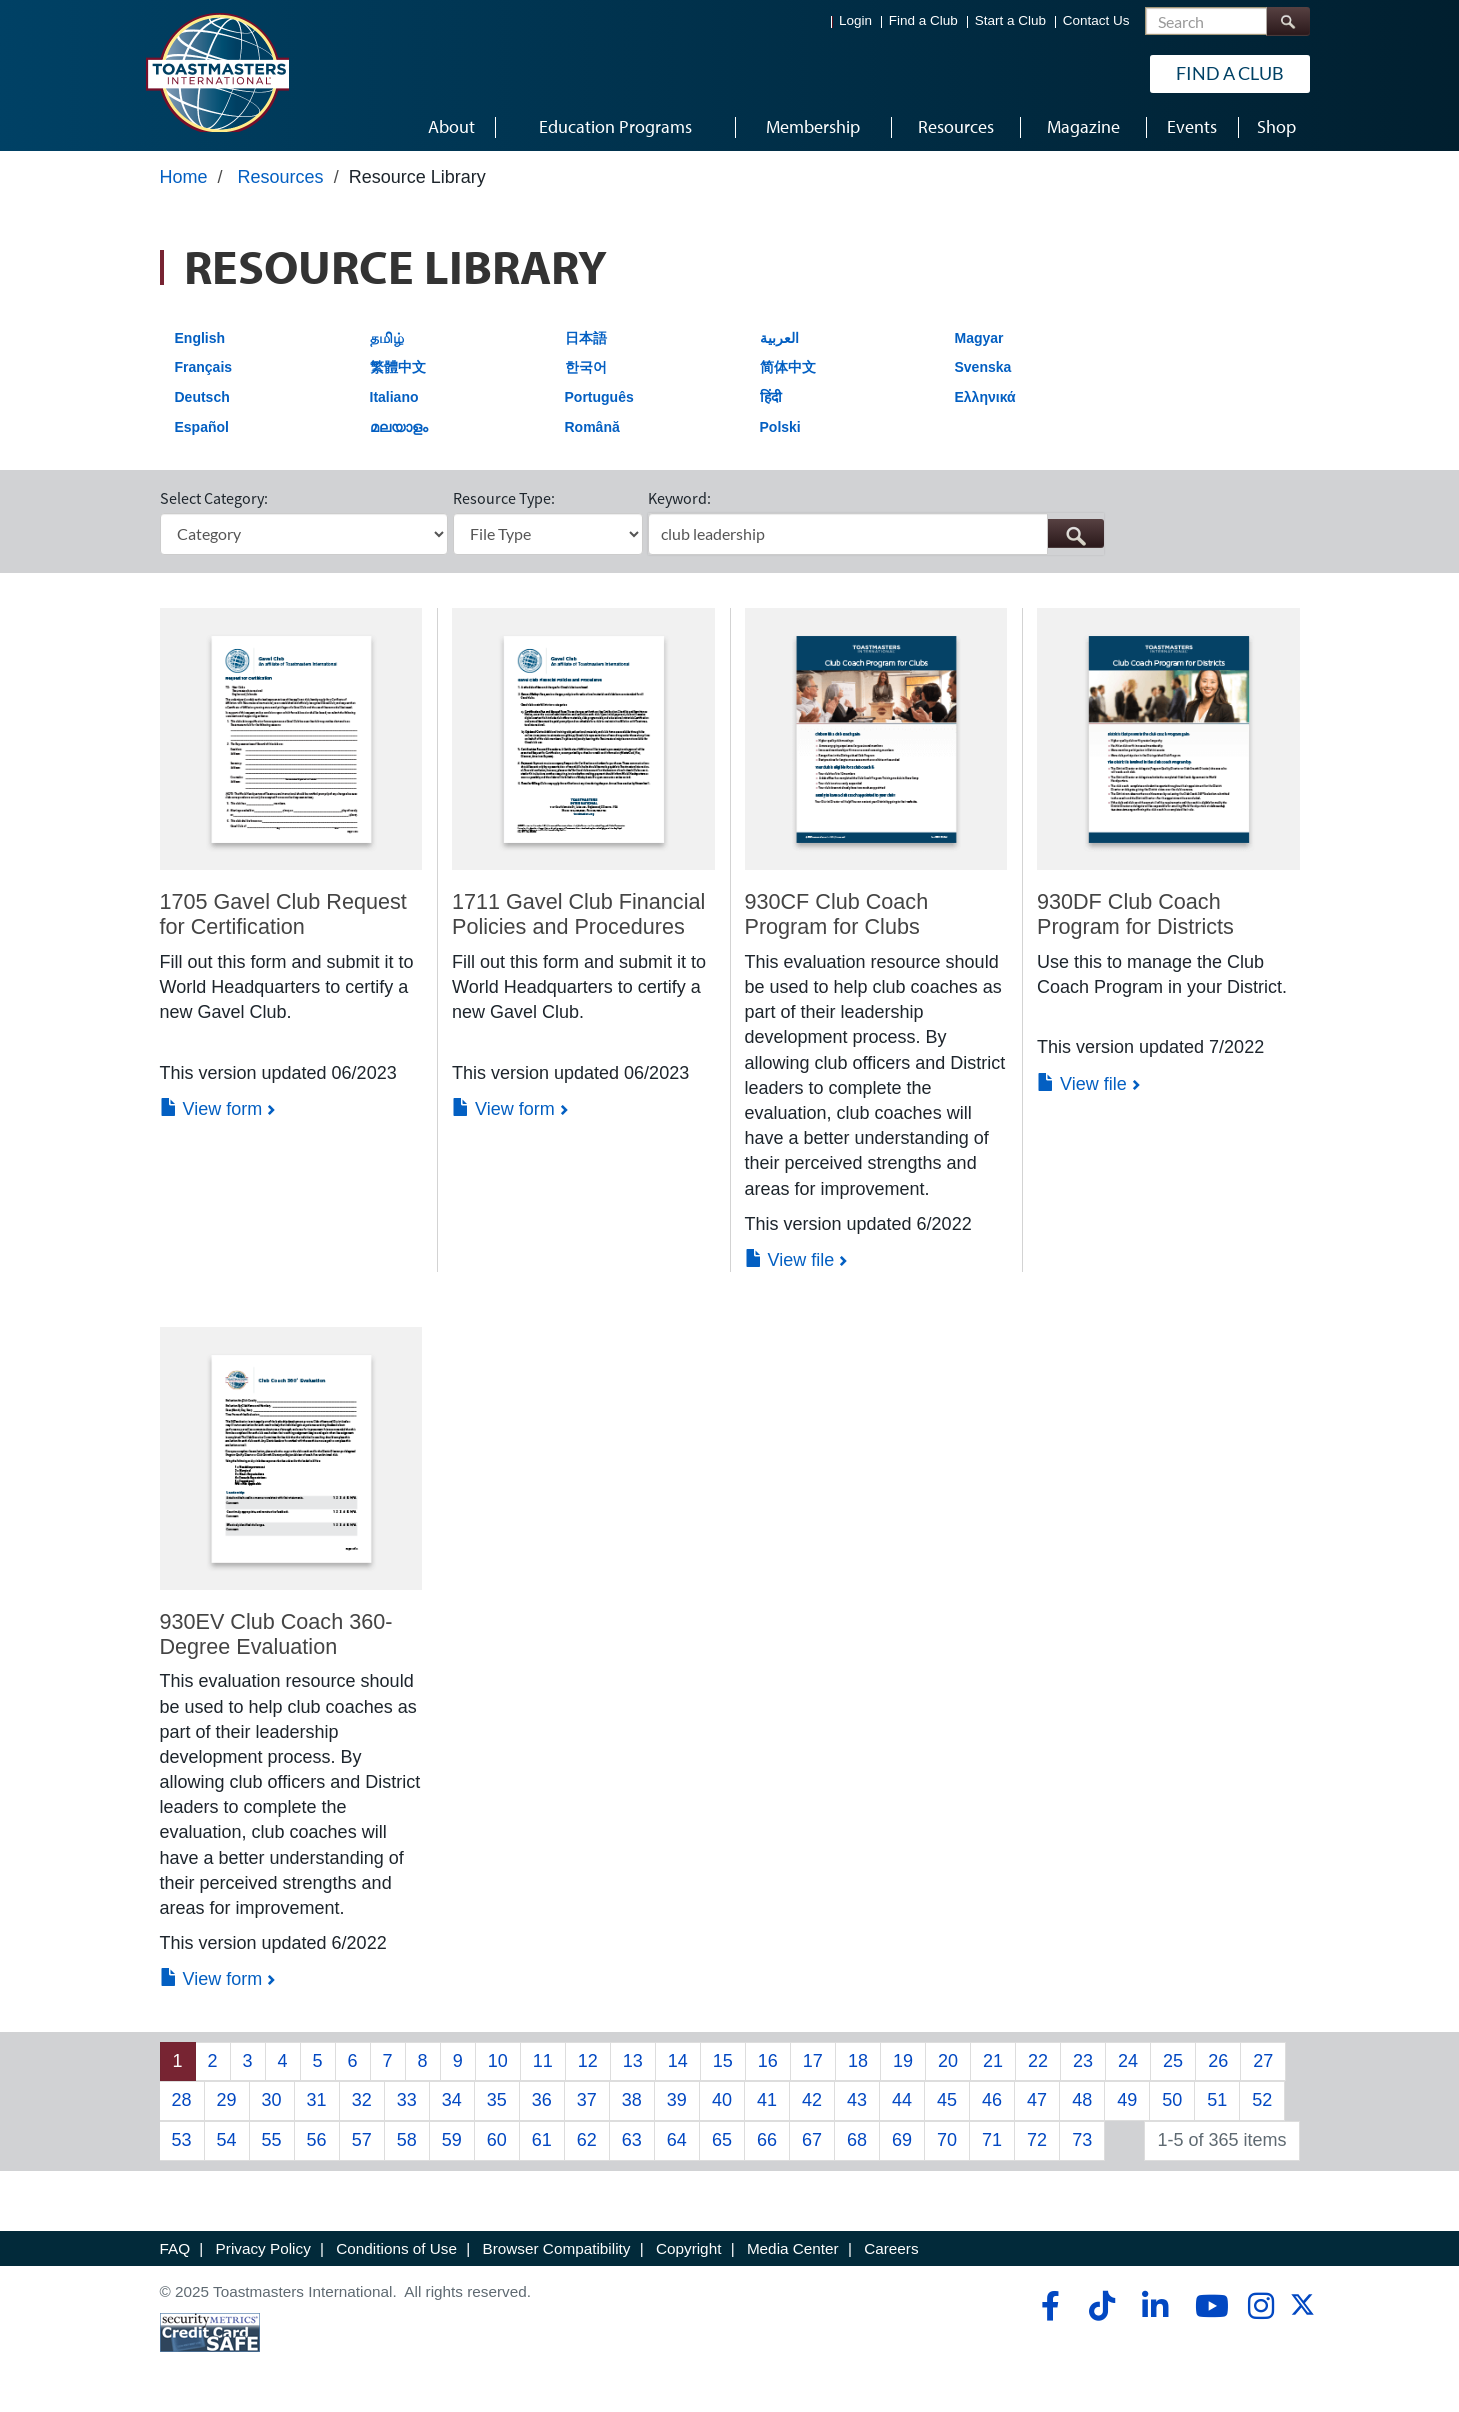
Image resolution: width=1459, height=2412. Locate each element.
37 (587, 2100)
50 (1172, 2100)
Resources (281, 177)
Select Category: (214, 498)
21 (993, 2061)
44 (902, 2100)
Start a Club (1010, 20)
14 (678, 2061)
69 (902, 2140)
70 (947, 2140)
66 (767, 2140)
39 (677, 2100)
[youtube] (1207, 2306)
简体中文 (788, 367)
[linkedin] (1154, 2306)
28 (182, 2100)
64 (677, 2140)
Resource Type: (504, 498)
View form (211, 1109)
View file (790, 1260)
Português (599, 397)
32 (362, 2100)
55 (272, 2140)
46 (992, 2100)
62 (587, 2140)
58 (407, 2140)
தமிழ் (387, 338)
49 (1127, 2100)
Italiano (394, 397)
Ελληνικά (985, 397)
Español (202, 427)
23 (1083, 2061)
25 (1173, 2061)
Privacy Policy (263, 2248)
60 (497, 2140)
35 (497, 2100)
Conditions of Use (396, 2248)
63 (632, 2140)
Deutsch (202, 397)
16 (768, 2061)
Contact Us (1096, 20)
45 (947, 2100)
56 (317, 2140)
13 (633, 2061)
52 (1262, 2100)
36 (542, 2100)
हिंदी (771, 397)
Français (204, 367)
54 (227, 2140)
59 (452, 2140)
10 (498, 2061)
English (200, 338)
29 (227, 2100)
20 (948, 2061)
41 (767, 2100)
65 (722, 2140)
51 (1217, 2100)
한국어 (586, 367)
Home (184, 177)
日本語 (586, 338)
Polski (780, 427)
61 (542, 2140)
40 (722, 2100)
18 (858, 2061)
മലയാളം (399, 427)
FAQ (175, 2248)
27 (1263, 2061)
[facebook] (1047, 2306)
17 (813, 2061)
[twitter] (1302, 2311)
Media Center (793, 2248)
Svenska (983, 367)
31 (317, 2100)
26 (1218, 2061)
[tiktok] (1101, 2306)
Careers (891, 2248)
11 (543, 2061)
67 (812, 2140)
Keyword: (679, 498)
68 (857, 2140)
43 (857, 2100)
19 (903, 2061)
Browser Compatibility (557, 2248)
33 (407, 2100)
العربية (779, 338)
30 (272, 2100)
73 (1082, 2140)
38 (632, 2100)
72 (1037, 2140)
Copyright (688, 2248)
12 (588, 2061)
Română (592, 427)
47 (1037, 2100)
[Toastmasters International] (217, 72)
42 (812, 2100)
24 (1128, 2061)
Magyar (979, 338)
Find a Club (923, 20)
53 (182, 2140)
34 (452, 2100)
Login (855, 20)
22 (1038, 2061)
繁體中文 (398, 367)
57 (362, 2140)
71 (992, 2140)
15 (723, 2061)
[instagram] (1260, 2306)
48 (1082, 2100)
